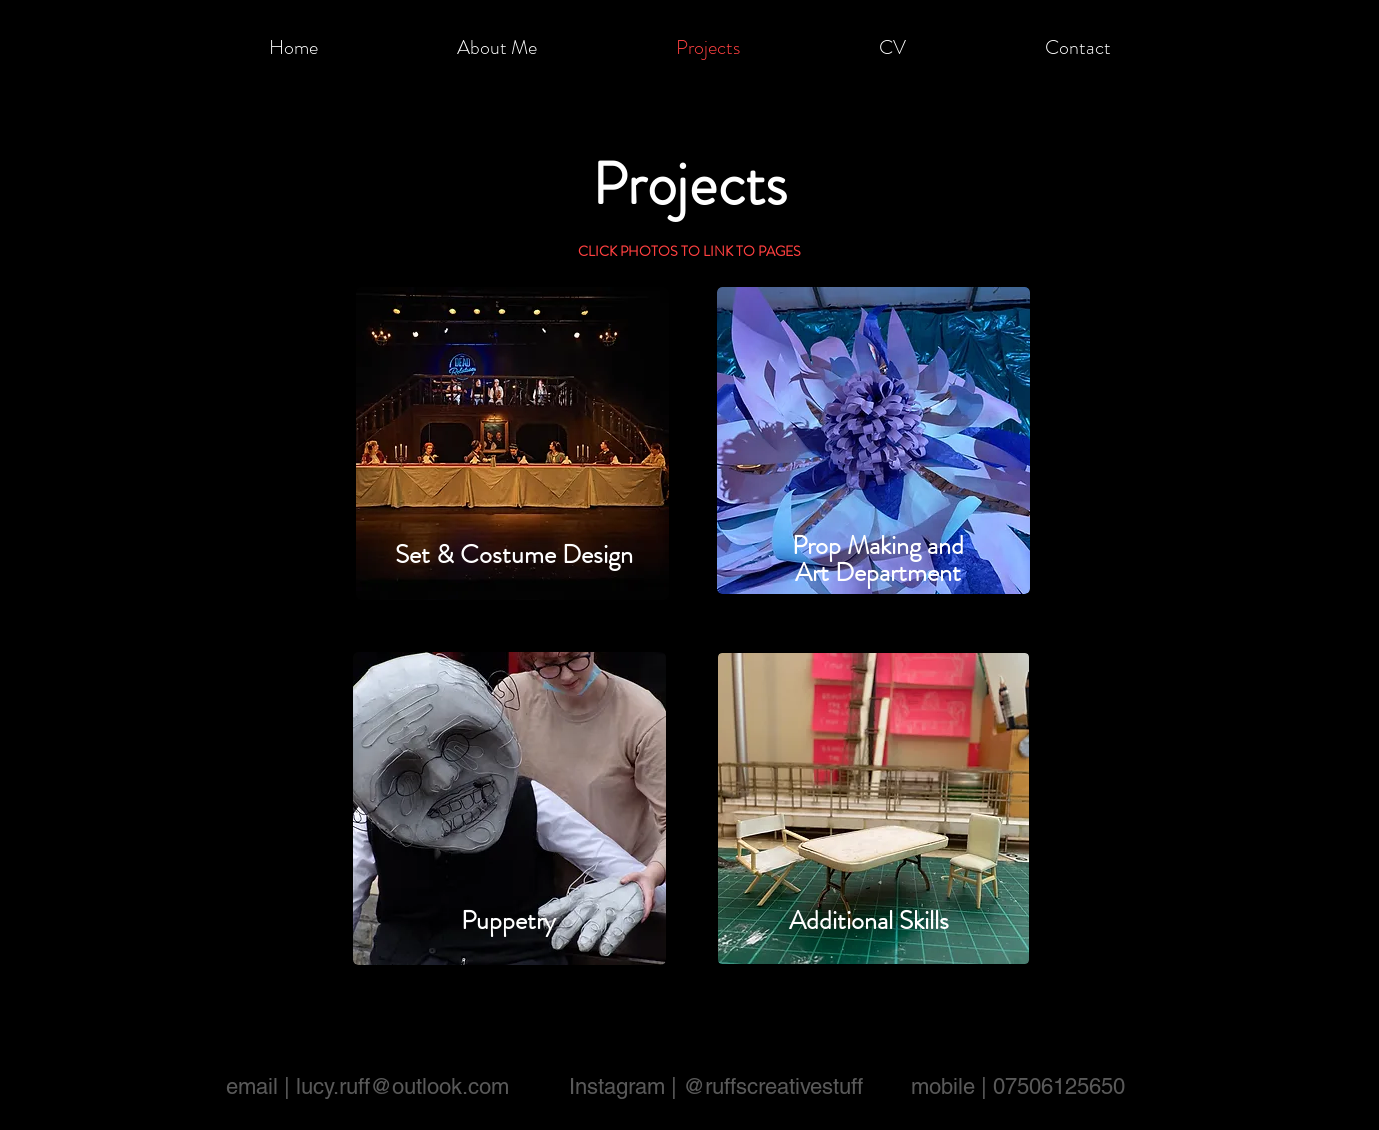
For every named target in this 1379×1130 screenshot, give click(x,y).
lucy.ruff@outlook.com (402, 1086)
